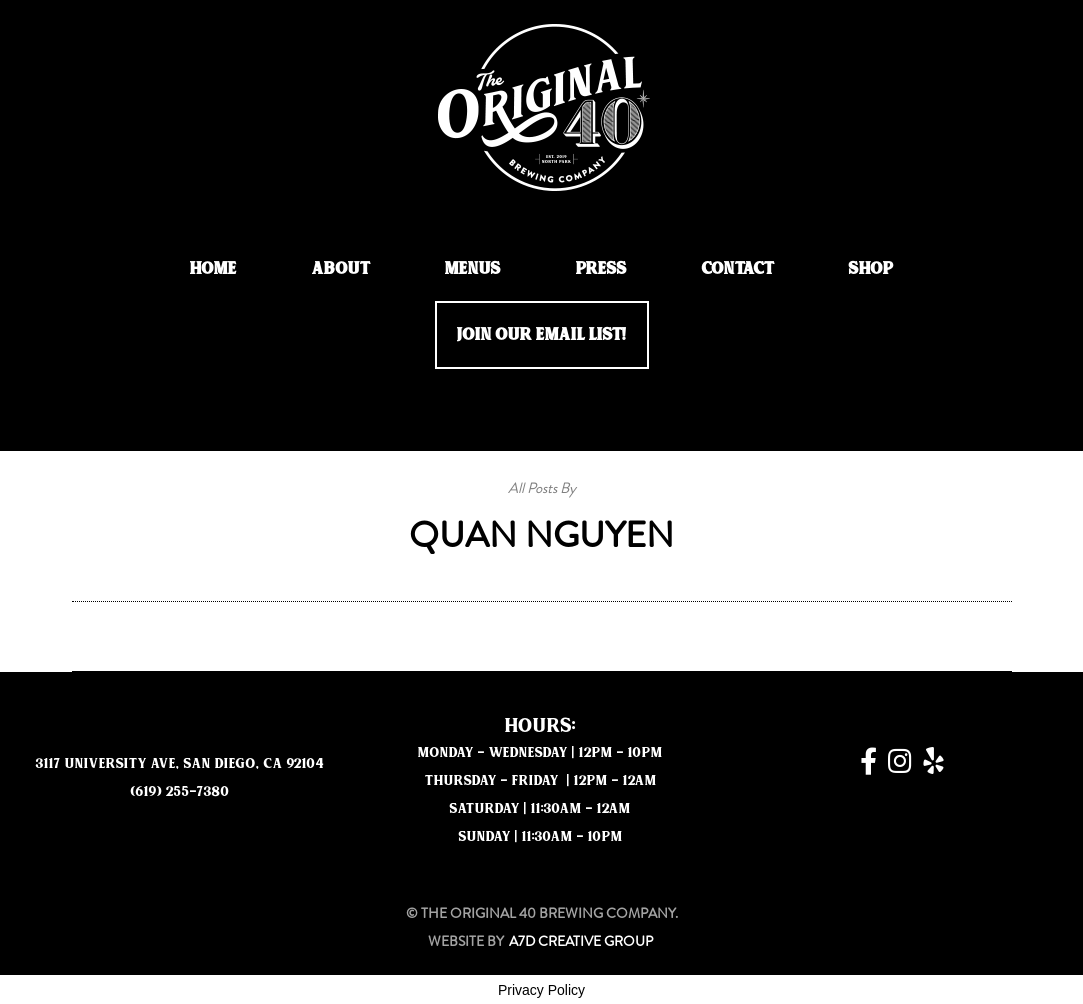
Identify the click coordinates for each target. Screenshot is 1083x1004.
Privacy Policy (541, 990)
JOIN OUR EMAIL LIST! (542, 334)
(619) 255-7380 (180, 791)
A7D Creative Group (581, 941)
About (341, 268)
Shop (871, 268)
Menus (473, 268)
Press (601, 268)
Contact (738, 268)
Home (213, 268)
